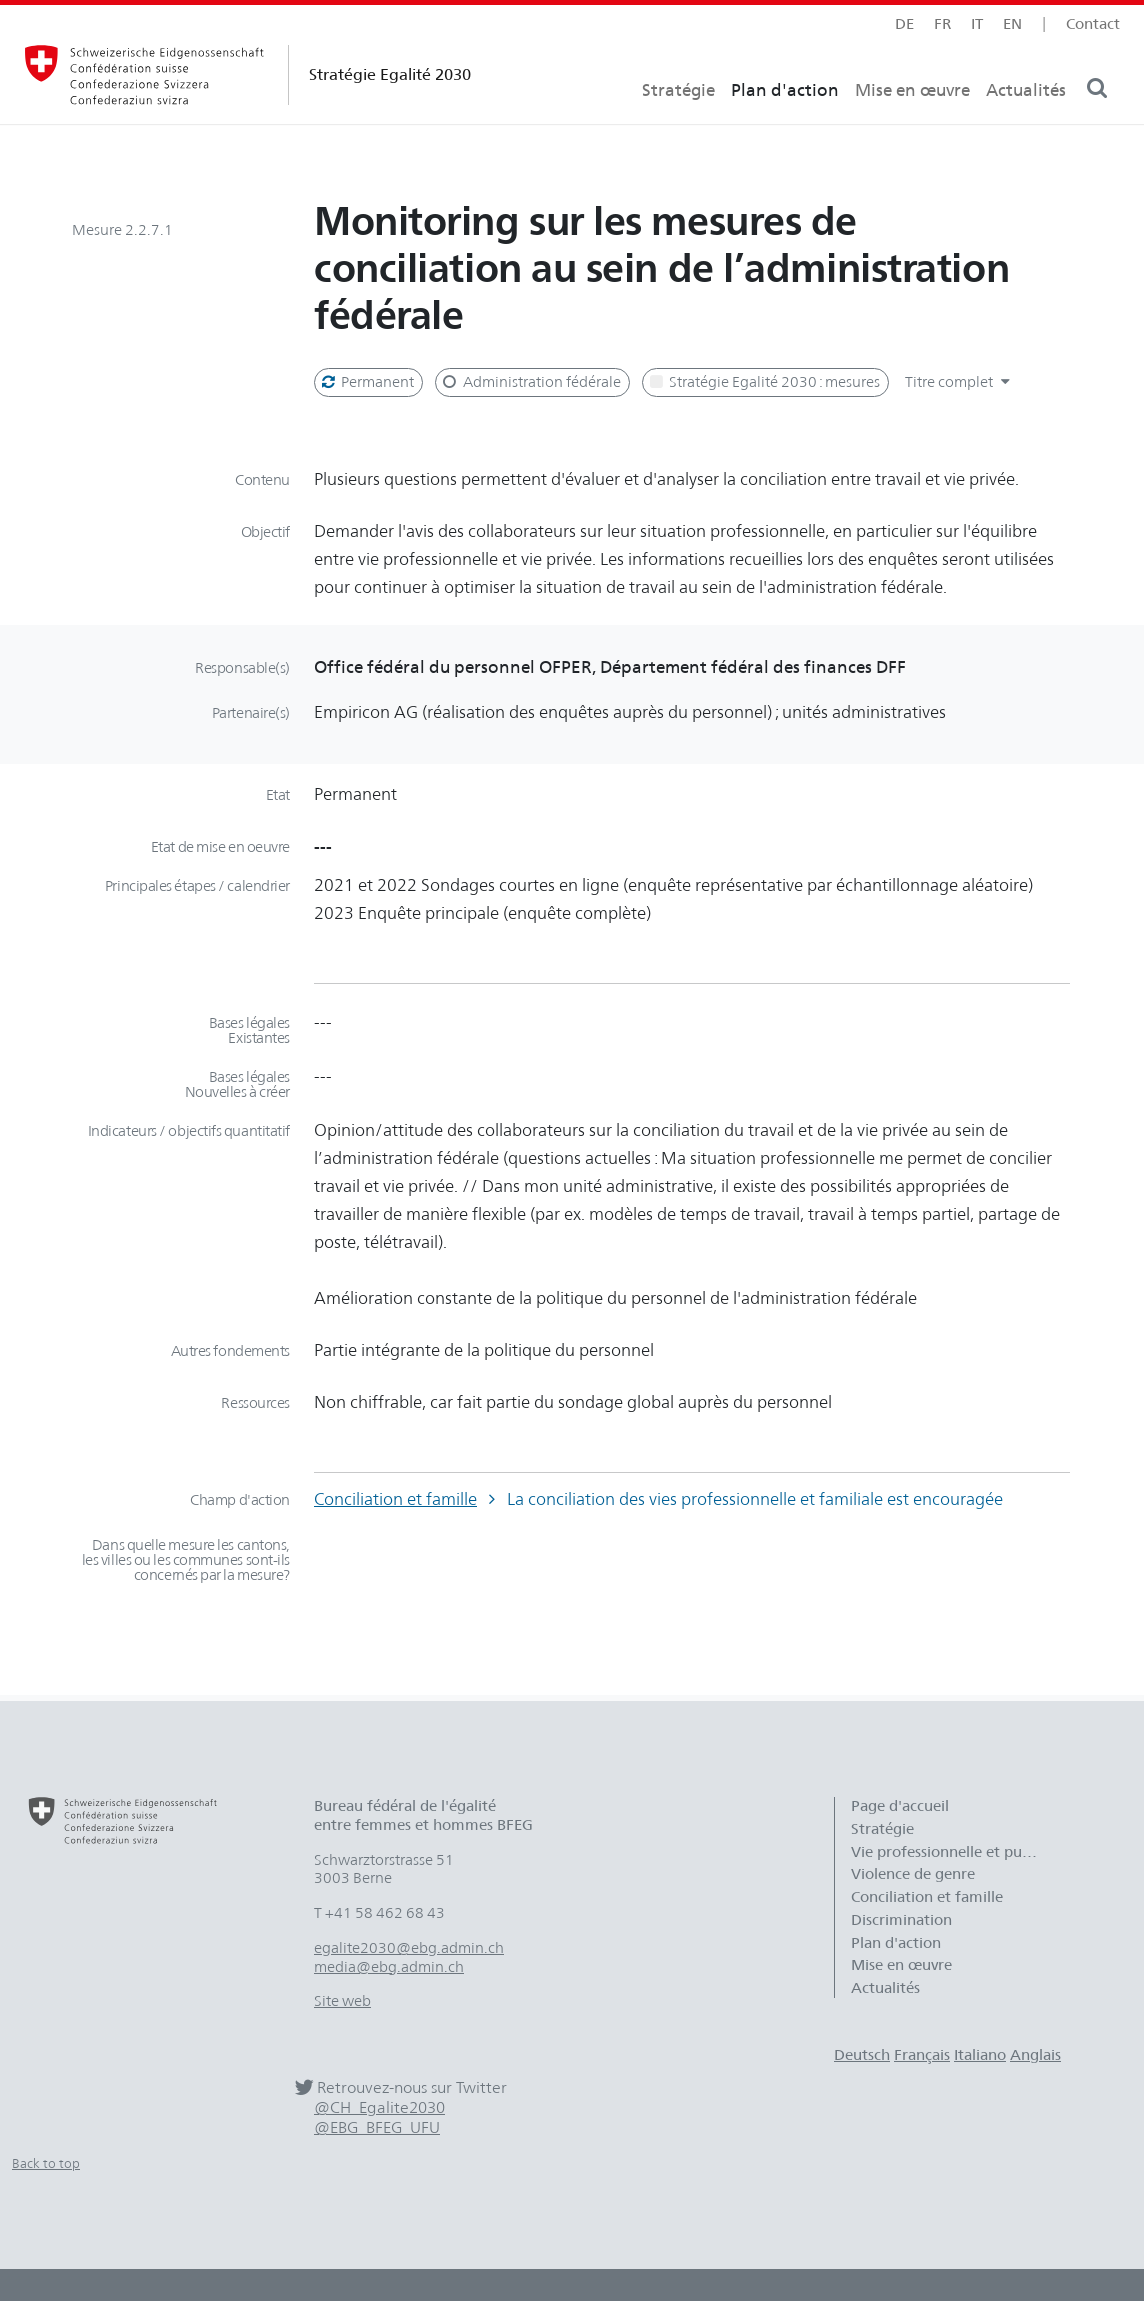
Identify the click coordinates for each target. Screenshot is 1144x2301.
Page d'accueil (900, 1806)
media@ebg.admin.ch (389, 1967)
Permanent (366, 382)
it (977, 24)
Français (922, 2055)
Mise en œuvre (912, 126)
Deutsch (862, 2055)
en (1012, 24)
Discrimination (901, 1920)
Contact (1093, 24)
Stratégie (678, 126)
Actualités (1026, 126)
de (904, 24)
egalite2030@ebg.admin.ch (409, 1948)
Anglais (1035, 2055)
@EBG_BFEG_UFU (377, 2127)
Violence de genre (913, 1874)
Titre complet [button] (960, 382)
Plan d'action (785, 126)
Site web (342, 2001)
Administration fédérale (530, 382)
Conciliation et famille (395, 1499)
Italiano (980, 2055)
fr (942, 24)
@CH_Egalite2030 (379, 2107)
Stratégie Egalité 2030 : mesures (763, 382)
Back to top (46, 2163)
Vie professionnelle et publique (955, 1852)
